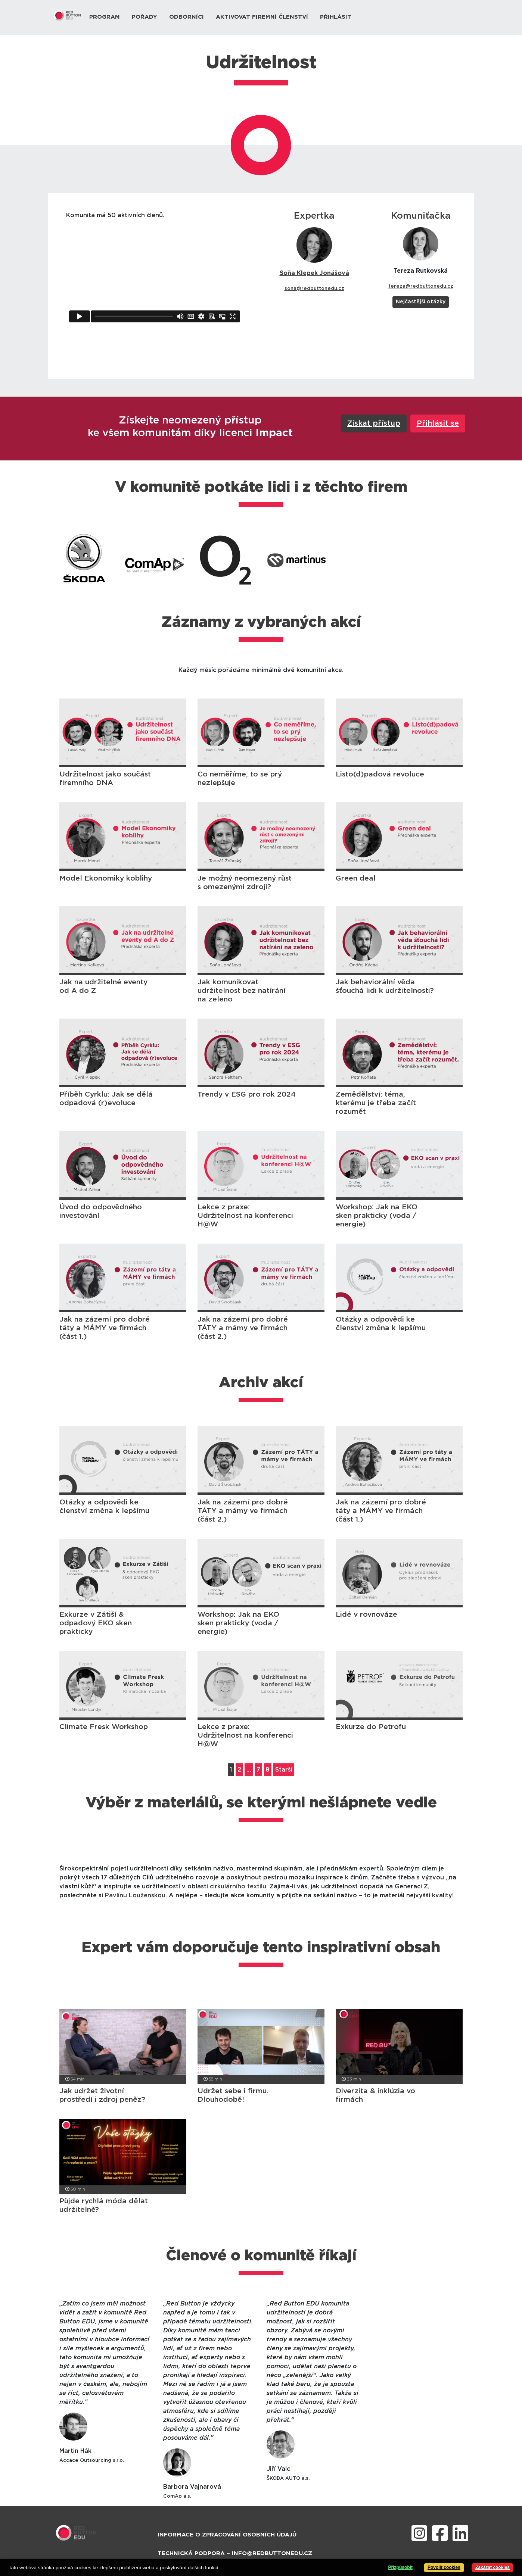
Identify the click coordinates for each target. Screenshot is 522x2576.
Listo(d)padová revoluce (380, 774)
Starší (283, 1770)
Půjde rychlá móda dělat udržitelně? (103, 2205)
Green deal (356, 878)
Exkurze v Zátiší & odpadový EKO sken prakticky (95, 1623)
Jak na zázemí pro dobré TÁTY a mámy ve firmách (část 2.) (243, 1328)
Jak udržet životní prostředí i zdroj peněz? (102, 2095)
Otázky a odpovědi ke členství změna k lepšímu (381, 1324)
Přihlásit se (438, 423)
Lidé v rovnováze (366, 1614)
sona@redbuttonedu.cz (314, 288)
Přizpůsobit (400, 2567)
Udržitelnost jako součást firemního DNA (105, 779)
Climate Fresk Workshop (103, 1727)
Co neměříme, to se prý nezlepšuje (240, 779)
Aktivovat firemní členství (262, 17)
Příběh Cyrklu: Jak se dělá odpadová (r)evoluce (106, 1099)
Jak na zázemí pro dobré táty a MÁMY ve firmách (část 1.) (104, 1328)
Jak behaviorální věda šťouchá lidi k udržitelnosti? (385, 986)
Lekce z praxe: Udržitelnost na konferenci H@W (245, 1216)
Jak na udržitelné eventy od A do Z (103, 986)
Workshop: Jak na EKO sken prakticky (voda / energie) (376, 1216)
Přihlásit (335, 17)
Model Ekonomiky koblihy (105, 878)
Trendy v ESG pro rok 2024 (247, 1094)
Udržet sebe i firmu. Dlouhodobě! (233, 2095)
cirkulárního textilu (238, 1886)
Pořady (144, 17)
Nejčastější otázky (420, 301)
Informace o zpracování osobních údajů (227, 2535)
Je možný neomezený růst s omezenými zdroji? (245, 883)
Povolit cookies (444, 2567)
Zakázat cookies (492, 2567)
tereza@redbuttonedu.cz (420, 286)
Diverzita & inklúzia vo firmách (375, 2095)
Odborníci (186, 17)
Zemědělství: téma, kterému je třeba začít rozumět (376, 1103)
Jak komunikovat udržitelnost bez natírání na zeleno (242, 991)
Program (104, 17)
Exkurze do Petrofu (371, 1727)
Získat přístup (373, 423)
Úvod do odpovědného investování (100, 1211)
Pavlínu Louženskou (135, 1895)
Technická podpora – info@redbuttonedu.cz (235, 2553)
